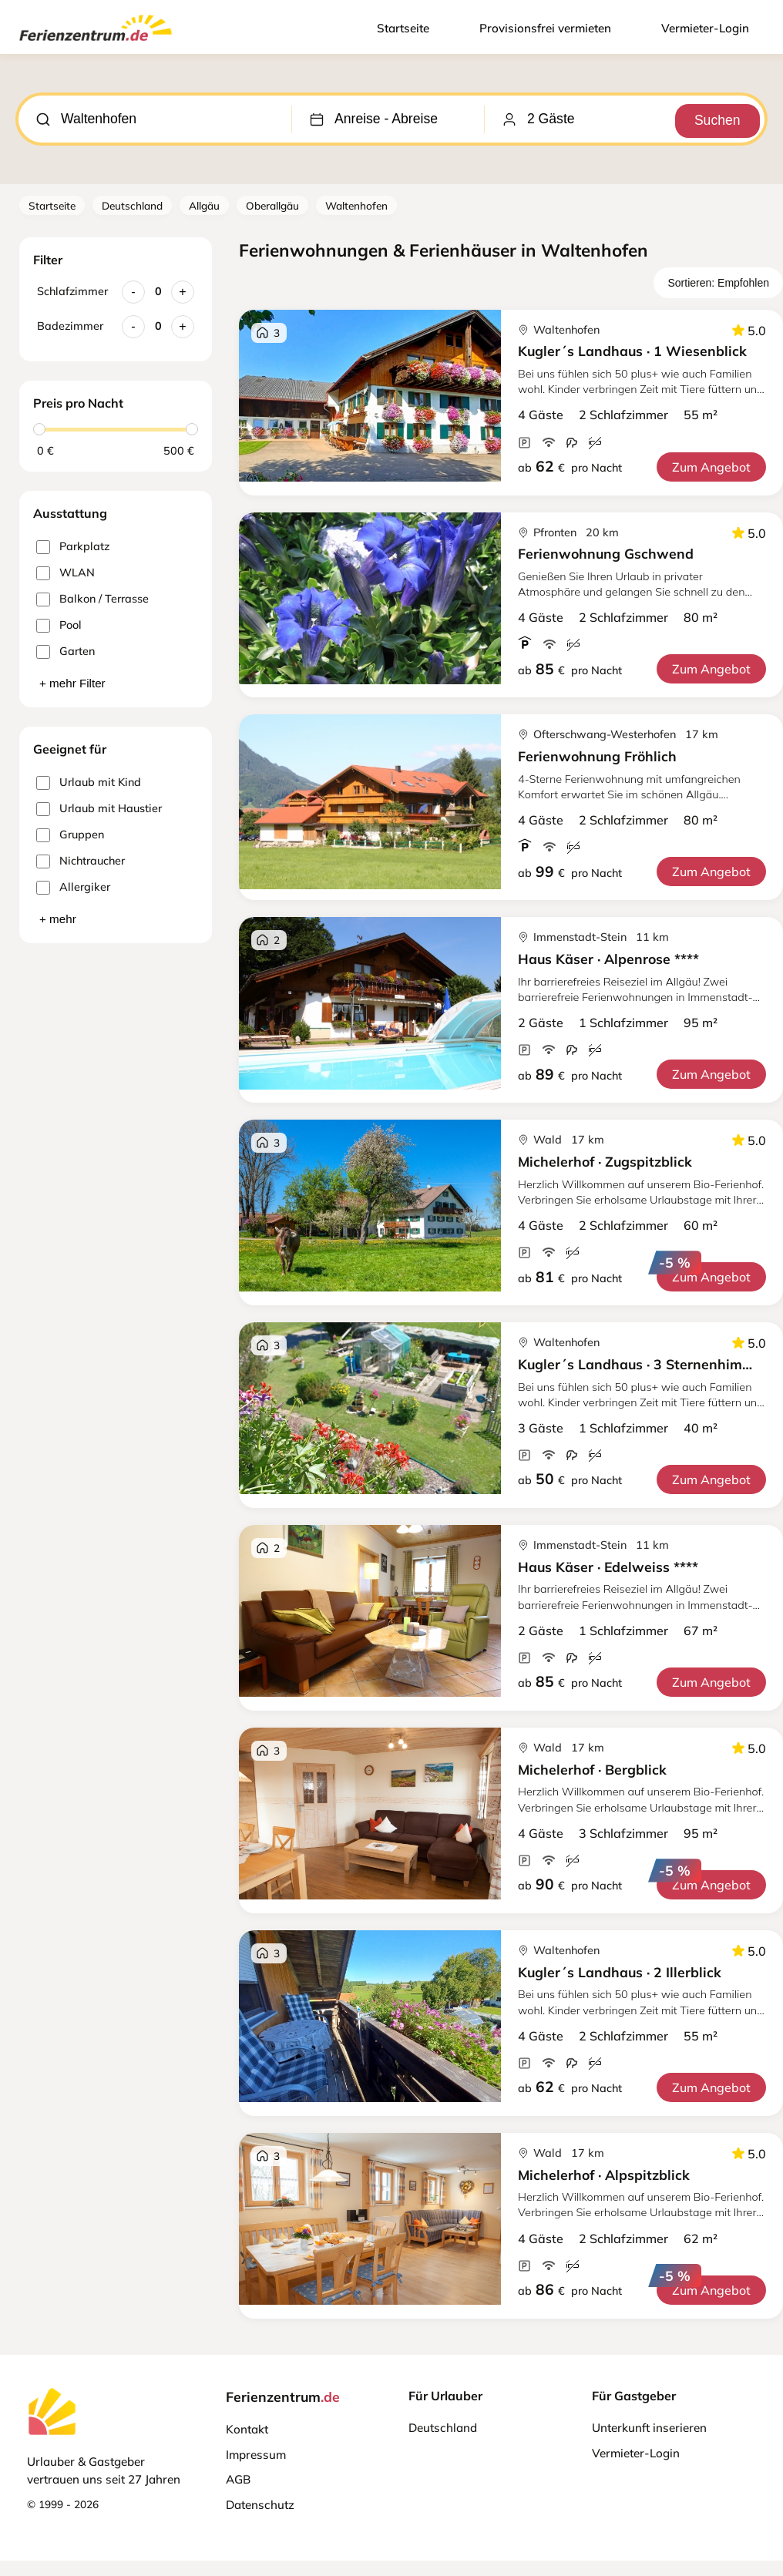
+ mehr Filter (72, 683)
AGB (238, 2479)
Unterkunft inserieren (649, 2427)
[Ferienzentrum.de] (95, 43)
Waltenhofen (356, 205)
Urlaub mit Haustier (99, 808)
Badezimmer (70, 326)
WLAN (65, 573)
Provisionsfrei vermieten (545, 28)
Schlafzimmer (72, 291)
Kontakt (247, 2429)
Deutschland (132, 205)
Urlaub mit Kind (88, 782)
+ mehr (57, 918)
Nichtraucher (80, 861)
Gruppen (70, 835)
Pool (59, 625)
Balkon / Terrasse (92, 599)
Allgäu (204, 205)
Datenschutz (260, 2504)
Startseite (403, 28)
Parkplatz (72, 546)
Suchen (714, 118)
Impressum (256, 2454)
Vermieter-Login (705, 28)
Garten (65, 651)
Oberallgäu (272, 205)
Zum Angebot (711, 467)
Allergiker (73, 887)
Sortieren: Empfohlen (718, 283)
